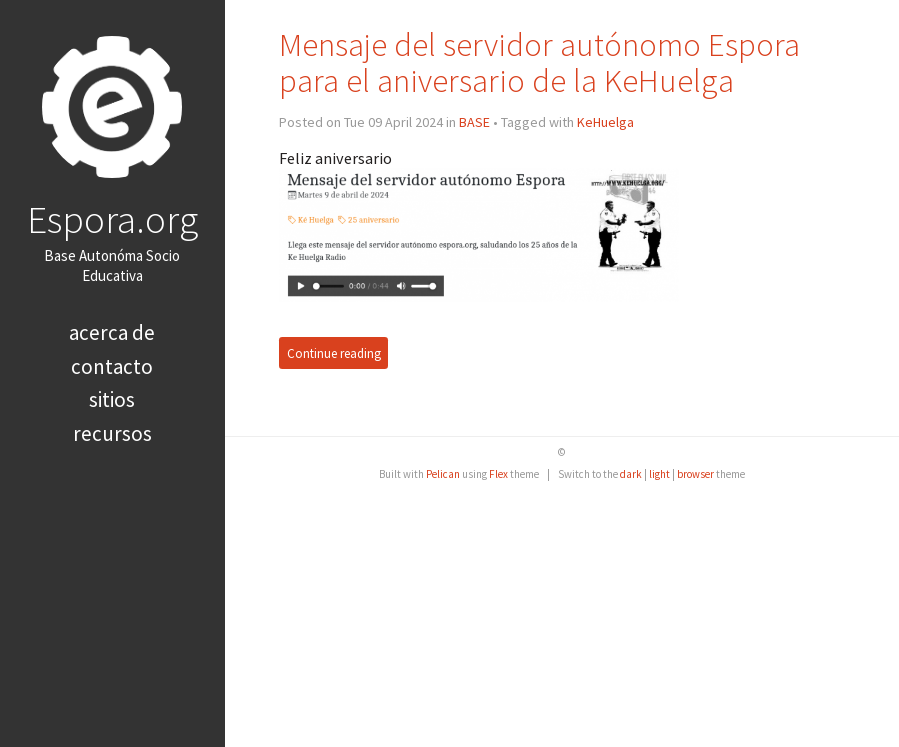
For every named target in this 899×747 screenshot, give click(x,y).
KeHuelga (605, 122)
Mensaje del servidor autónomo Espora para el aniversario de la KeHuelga (539, 62)
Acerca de (112, 332)
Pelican (443, 474)
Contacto (112, 366)
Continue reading (334, 353)
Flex (498, 474)
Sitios (112, 399)
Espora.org (112, 219)
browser (695, 474)
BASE (474, 122)
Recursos (112, 433)
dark (631, 474)
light (659, 474)
